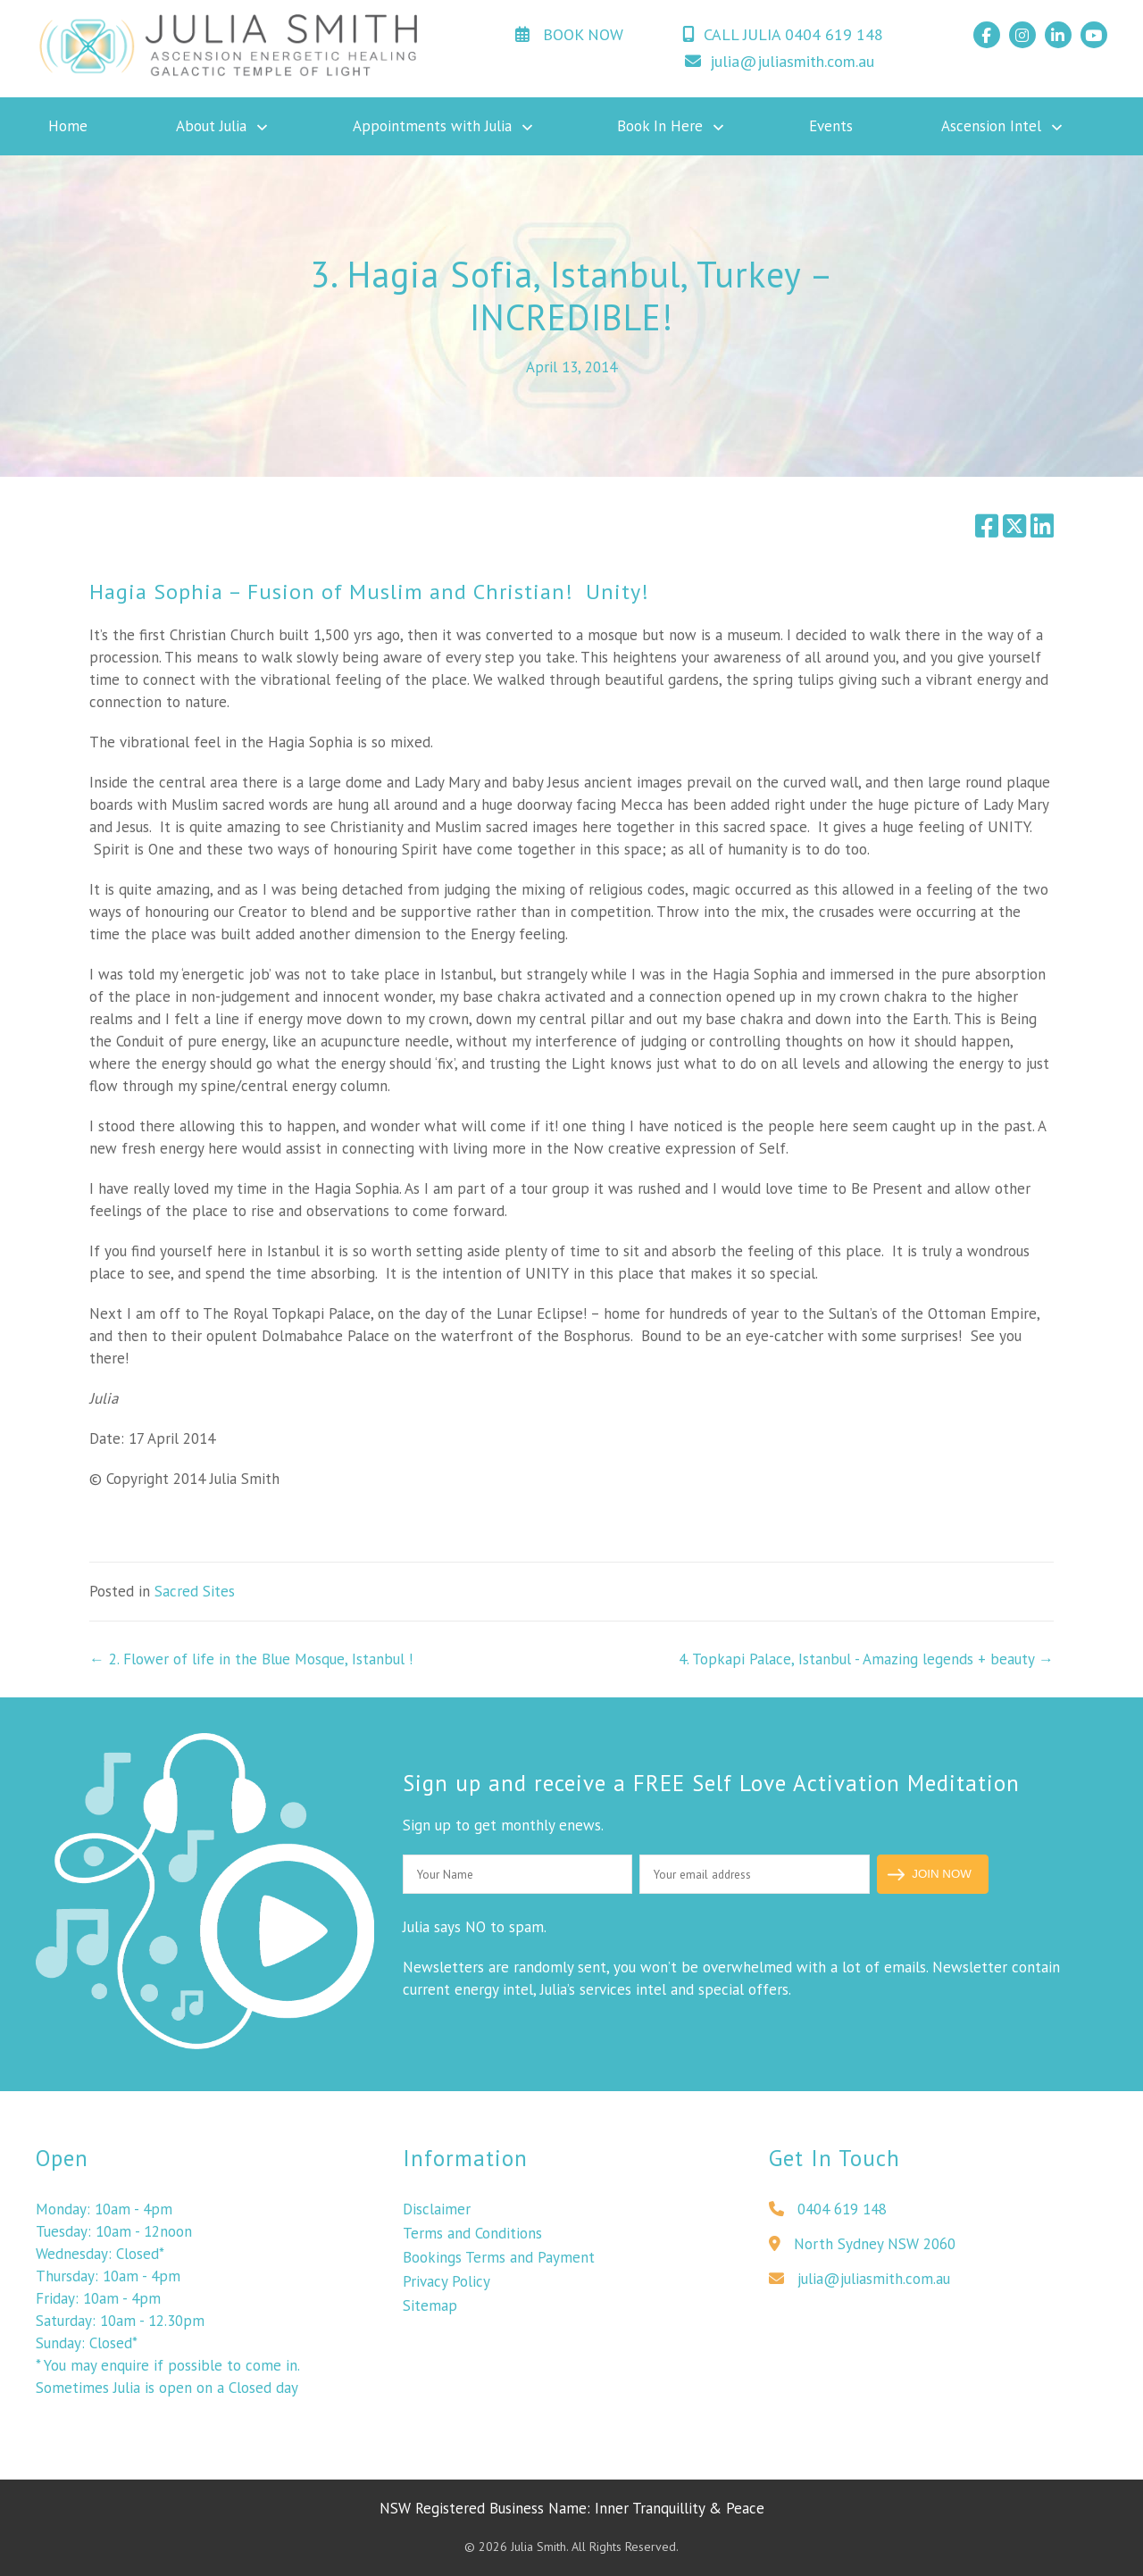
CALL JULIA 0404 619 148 (782, 34)
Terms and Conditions (472, 2238)
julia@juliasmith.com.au (779, 61)
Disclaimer (437, 2214)
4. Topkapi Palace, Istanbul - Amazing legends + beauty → (866, 1659)
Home (68, 126)
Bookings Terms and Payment (499, 2262)
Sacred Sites (194, 1591)
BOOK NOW (569, 34)
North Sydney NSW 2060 (862, 2249)
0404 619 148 (828, 2214)
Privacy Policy (446, 2287)
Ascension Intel (991, 126)
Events (831, 126)
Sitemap (430, 2311)
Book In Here (660, 126)
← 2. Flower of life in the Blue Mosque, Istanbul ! (251, 1659)
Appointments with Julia (432, 126)
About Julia (211, 126)
